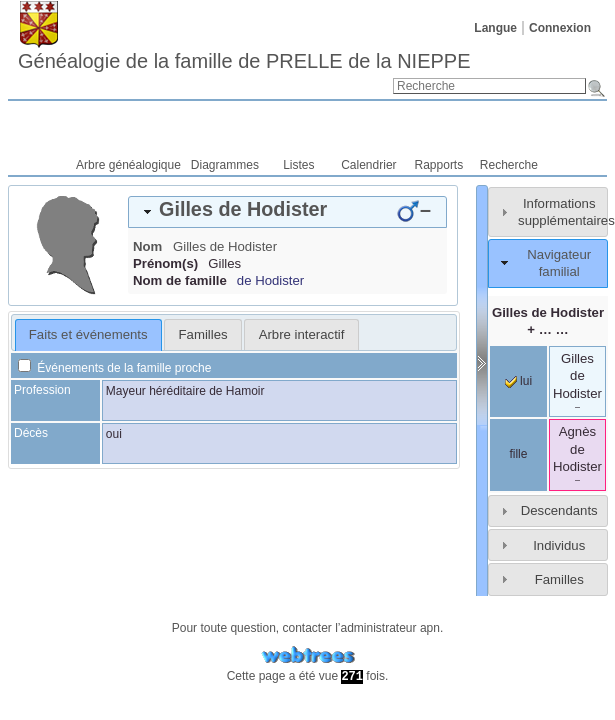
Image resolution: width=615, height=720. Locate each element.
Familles (559, 579)
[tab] (287, 212)
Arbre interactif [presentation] (302, 334)
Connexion (560, 28)
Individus (559, 545)
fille (518, 454)
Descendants (559, 510)
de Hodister (270, 280)
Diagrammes (225, 165)
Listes (298, 165)
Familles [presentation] (203, 334)
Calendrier (368, 165)
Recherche (509, 165)
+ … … (548, 321)
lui (518, 381)
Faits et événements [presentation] (88, 334)
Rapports (439, 165)
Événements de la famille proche (114, 368)
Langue (495, 28)
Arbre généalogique (128, 165)
